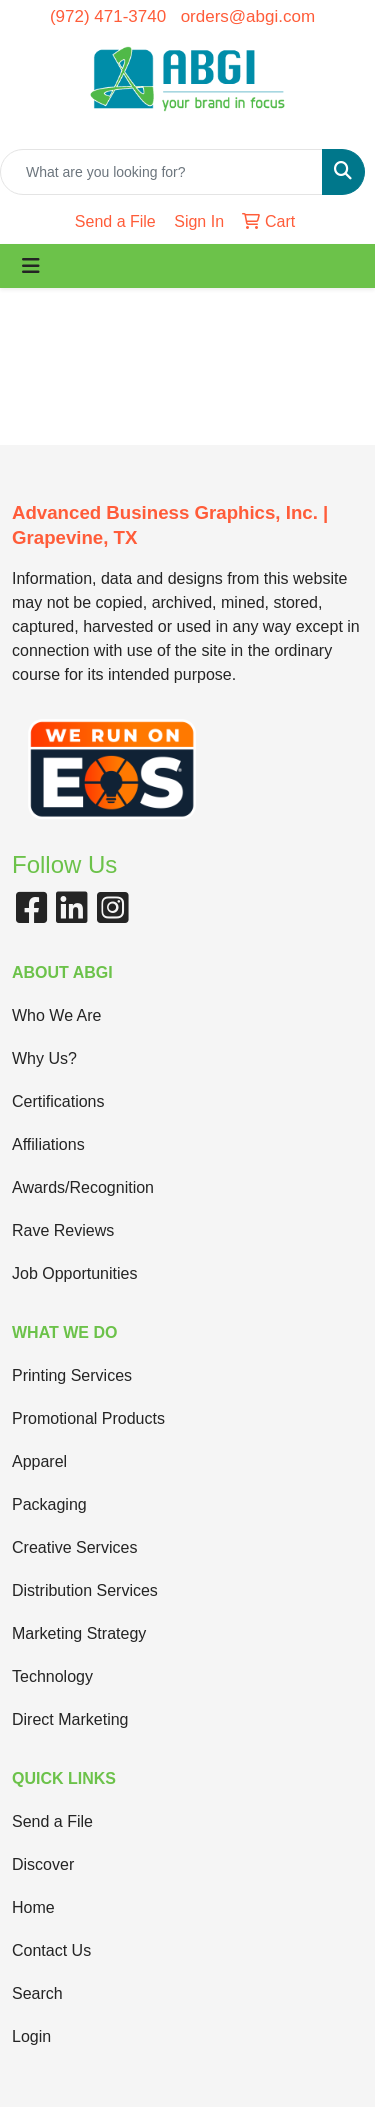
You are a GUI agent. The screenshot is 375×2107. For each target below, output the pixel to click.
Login (31, 2036)
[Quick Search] (161, 172)
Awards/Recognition (83, 1187)
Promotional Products (88, 1418)
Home (33, 1907)
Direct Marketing (70, 1719)
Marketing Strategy (79, 1633)
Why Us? (44, 1058)
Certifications (58, 1101)
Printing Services (72, 1375)
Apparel (39, 1461)
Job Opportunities (74, 1273)
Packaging (49, 1504)
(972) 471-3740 (108, 16)
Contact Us (51, 1950)
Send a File (52, 1821)
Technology (52, 1676)
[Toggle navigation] (31, 266)
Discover (43, 1864)
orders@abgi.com (248, 16)
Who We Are (57, 1015)
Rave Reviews (63, 1230)
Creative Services (74, 1547)
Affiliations (48, 1144)
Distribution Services (85, 1590)
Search (37, 1993)
